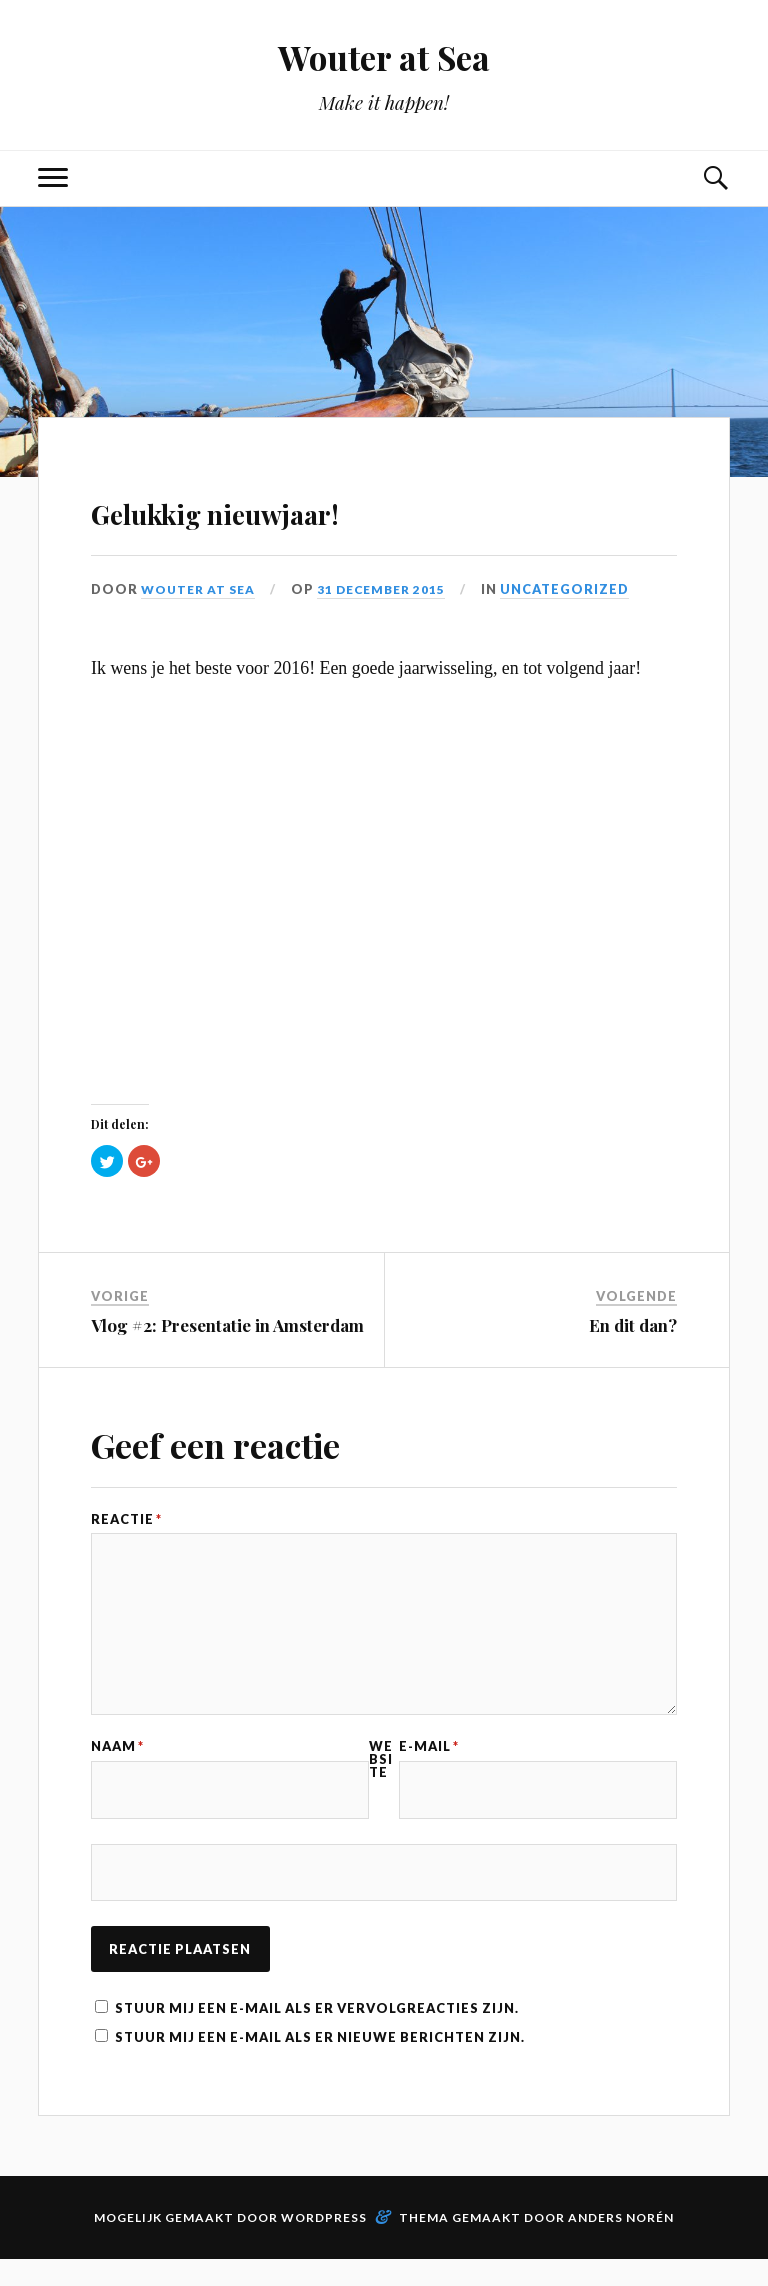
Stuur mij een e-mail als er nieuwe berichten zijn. (320, 2064)
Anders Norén (621, 2244)
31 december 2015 (391, 589)
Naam (117, 1764)
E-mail (429, 1764)
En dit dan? (633, 1325)
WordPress (324, 2244)
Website (381, 1777)
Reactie (126, 1519)
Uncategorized (578, 589)
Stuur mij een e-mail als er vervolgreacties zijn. (317, 2035)
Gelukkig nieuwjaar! (299, 506)
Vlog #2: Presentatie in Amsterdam (227, 1325)
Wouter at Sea (384, 55)
